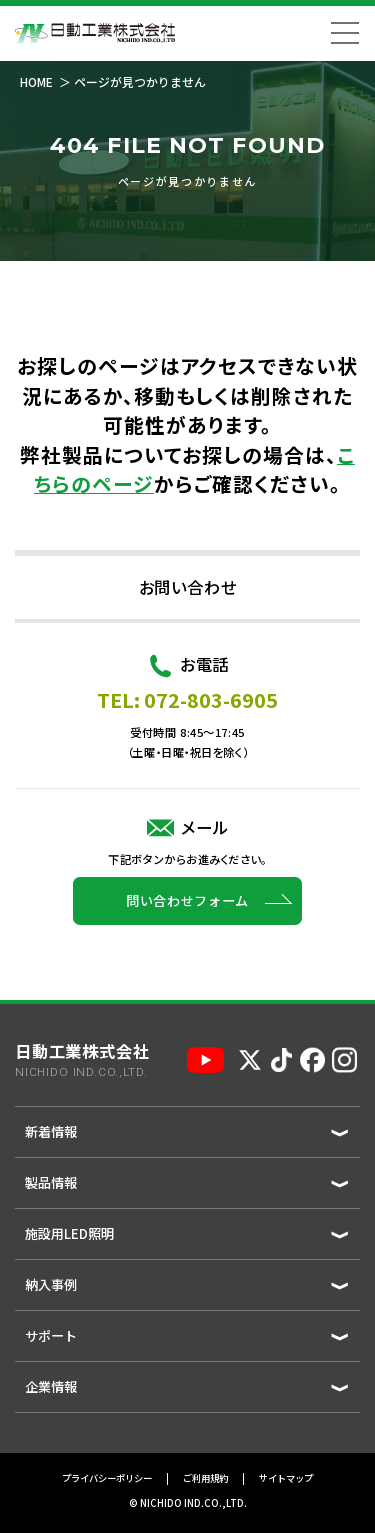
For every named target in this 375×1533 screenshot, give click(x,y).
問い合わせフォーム (187, 973)
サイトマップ (286, 1479)
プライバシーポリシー (107, 1479)
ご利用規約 (205, 1479)
